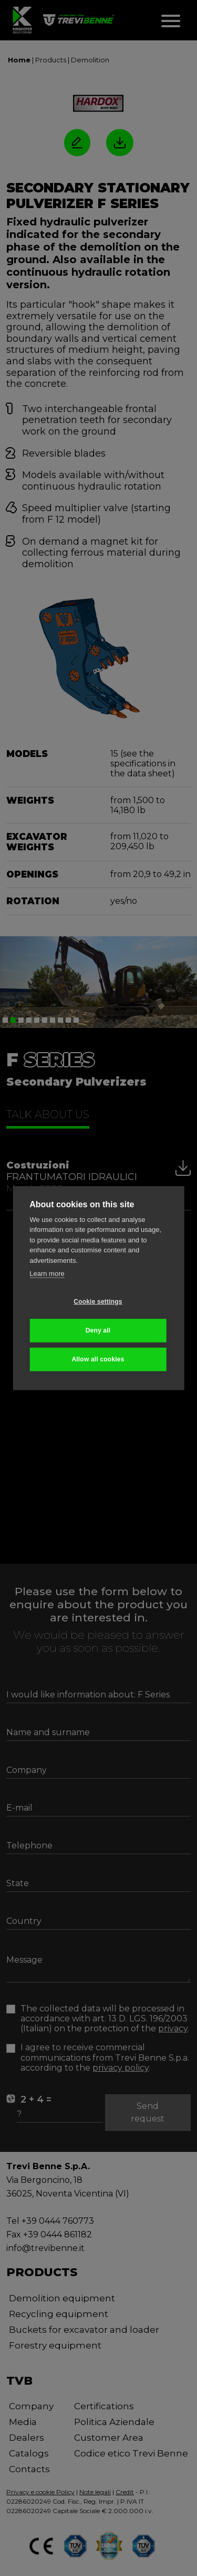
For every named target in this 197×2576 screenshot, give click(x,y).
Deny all (98, 1330)
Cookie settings (98, 1301)
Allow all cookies (97, 1359)
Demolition (90, 60)
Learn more (46, 1274)
